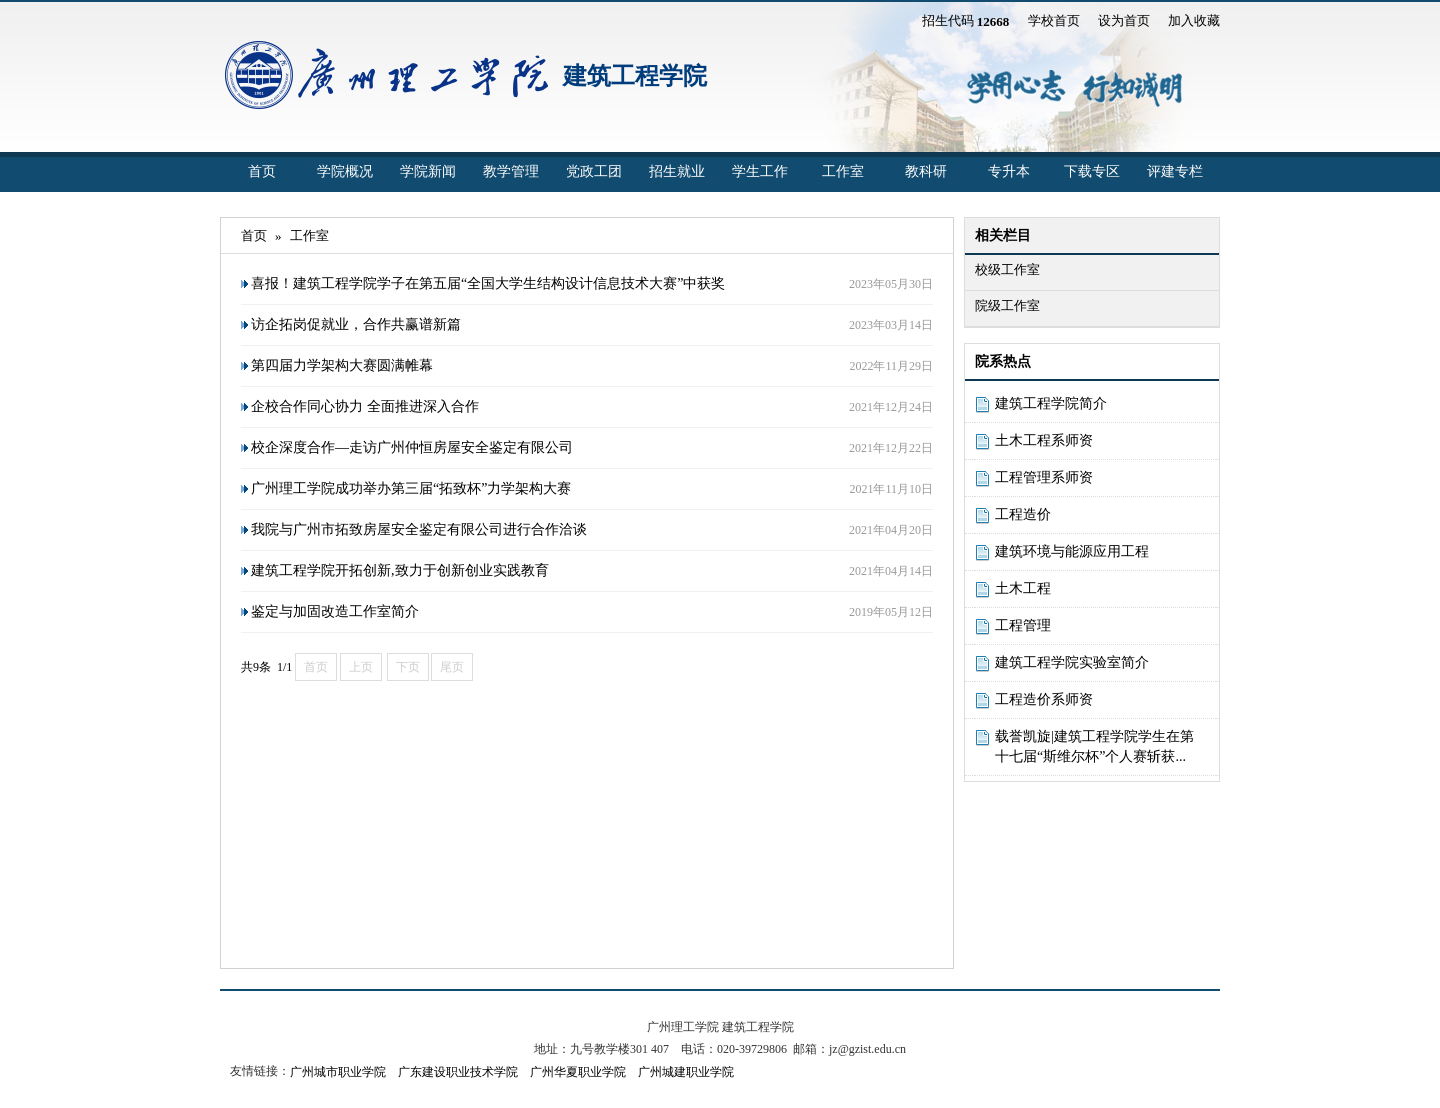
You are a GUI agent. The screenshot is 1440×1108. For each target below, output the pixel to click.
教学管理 (511, 171)
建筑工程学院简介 (1051, 403)
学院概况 (345, 171)
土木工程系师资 (1044, 440)
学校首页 (1054, 20)
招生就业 (677, 171)
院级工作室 (1007, 305)
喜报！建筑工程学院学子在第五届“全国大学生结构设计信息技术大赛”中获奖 (488, 283)
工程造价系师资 (1044, 699)
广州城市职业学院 (338, 1072)
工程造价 (1023, 514)
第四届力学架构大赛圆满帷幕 (342, 365)
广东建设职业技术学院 (458, 1072)
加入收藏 (1194, 20)
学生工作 (760, 171)
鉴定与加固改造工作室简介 (335, 611)
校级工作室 (1007, 269)
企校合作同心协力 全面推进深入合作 (365, 406)
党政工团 (594, 171)
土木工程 (1023, 588)
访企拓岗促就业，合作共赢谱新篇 (356, 324)
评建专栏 (1175, 171)
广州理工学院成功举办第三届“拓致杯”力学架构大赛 (411, 488)
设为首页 (1124, 20)
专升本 (1009, 171)
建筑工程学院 (635, 76)
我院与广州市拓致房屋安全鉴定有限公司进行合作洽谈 (419, 529)
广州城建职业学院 (686, 1072)
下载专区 (1092, 171)
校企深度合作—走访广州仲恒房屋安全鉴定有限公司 (412, 447)
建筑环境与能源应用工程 (1072, 551)
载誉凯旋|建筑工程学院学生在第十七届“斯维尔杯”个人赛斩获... (1094, 746)
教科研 (926, 171)
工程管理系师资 (1044, 477)
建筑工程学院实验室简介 (1072, 662)
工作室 (843, 171)
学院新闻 (428, 171)
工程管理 (1023, 625)
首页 (262, 171)
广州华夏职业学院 (578, 1072)
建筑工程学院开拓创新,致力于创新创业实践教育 (400, 570)
